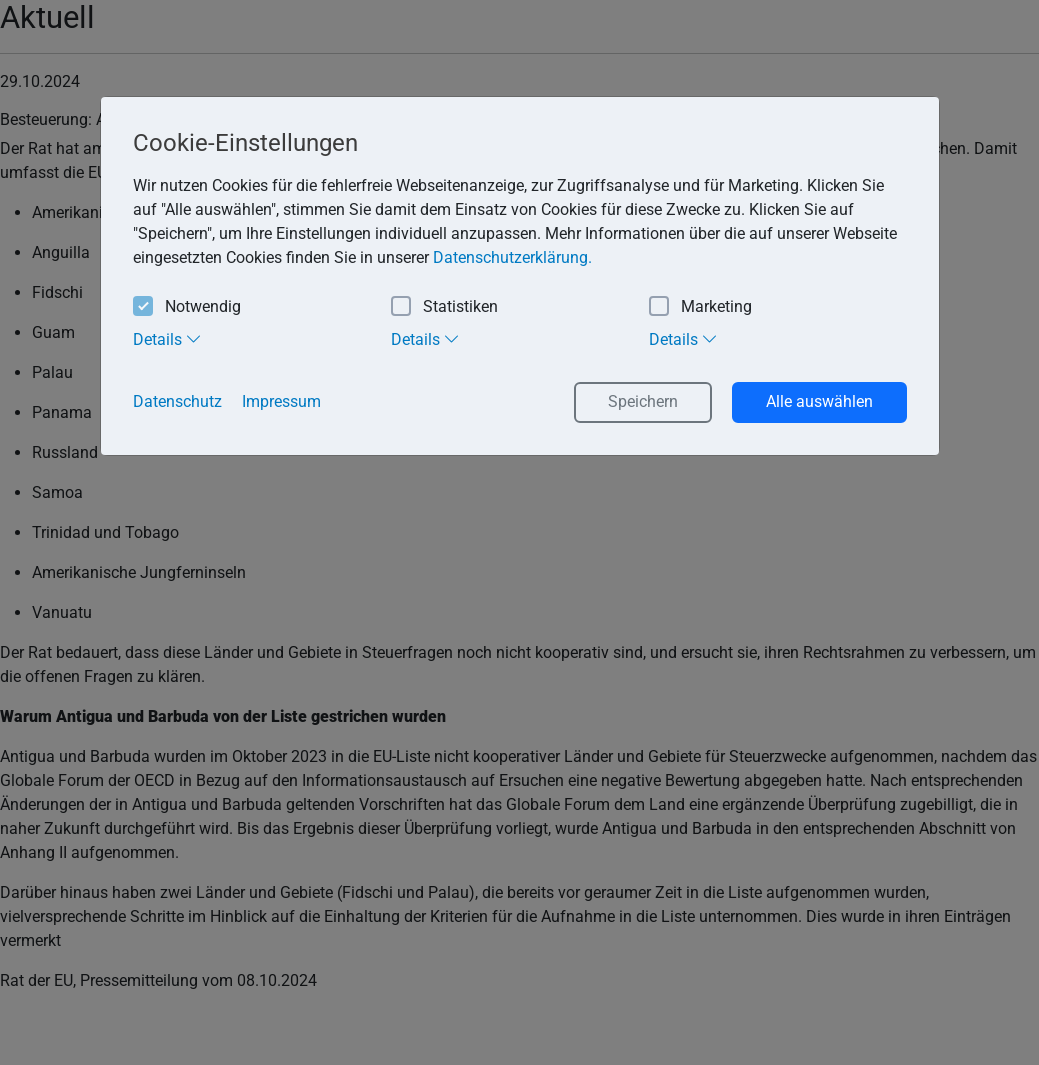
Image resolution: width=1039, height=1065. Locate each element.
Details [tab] (167, 339)
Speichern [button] (643, 401)
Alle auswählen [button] (819, 401)
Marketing (700, 307)
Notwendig (187, 307)
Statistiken (444, 307)
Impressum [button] (281, 401)
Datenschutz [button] (177, 401)
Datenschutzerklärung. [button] (512, 257)
